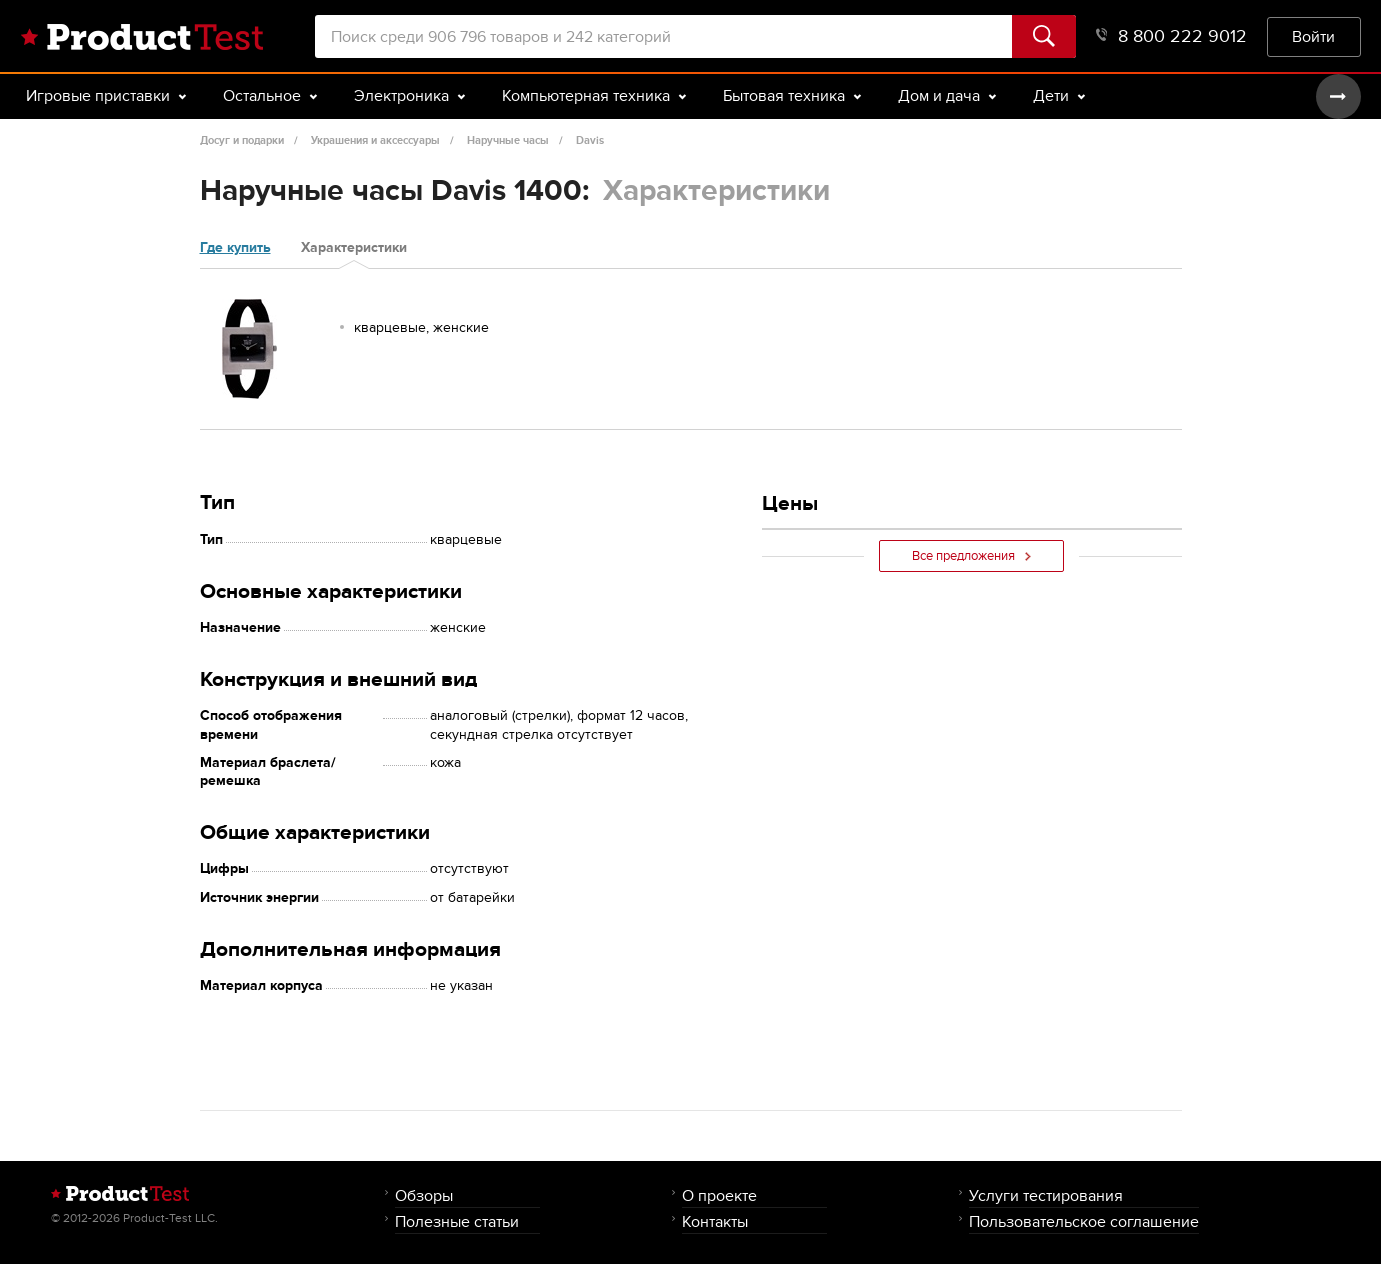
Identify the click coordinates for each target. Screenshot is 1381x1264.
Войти (1313, 36)
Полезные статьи (457, 1221)
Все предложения (971, 556)
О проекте (719, 1195)
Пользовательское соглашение (1084, 1221)
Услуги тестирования (1046, 1195)
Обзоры (424, 1195)
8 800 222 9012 (1171, 36)
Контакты (715, 1221)
